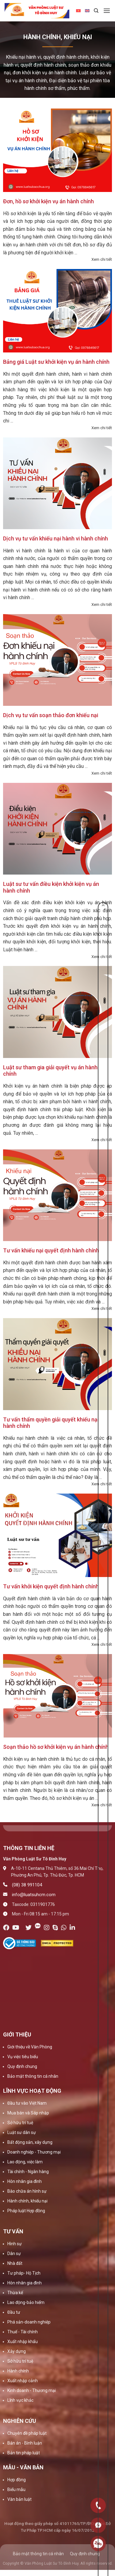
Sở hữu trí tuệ (20, 2122)
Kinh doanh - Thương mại (31, 2390)
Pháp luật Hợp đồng (26, 2210)
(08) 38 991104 (27, 1885)
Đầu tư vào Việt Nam (27, 2103)
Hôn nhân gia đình (24, 2181)
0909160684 (98, 2543)
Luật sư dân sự (21, 2132)
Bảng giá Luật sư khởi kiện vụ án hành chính (56, 362)
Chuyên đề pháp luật (27, 2433)
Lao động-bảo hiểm (25, 2302)
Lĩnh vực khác (20, 2400)
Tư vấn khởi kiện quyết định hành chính (51, 1586)
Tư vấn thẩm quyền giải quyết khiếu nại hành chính (51, 1422)
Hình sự (14, 2243)
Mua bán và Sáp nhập (28, 2112)
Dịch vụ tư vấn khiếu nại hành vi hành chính (55, 538)
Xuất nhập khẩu (22, 2341)
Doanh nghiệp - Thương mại (34, 2152)
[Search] (96, 11)
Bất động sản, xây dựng (29, 2142)
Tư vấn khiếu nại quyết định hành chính (51, 1250)
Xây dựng (16, 2351)
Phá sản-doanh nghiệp (29, 2322)
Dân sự (14, 2253)
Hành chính (18, 2370)
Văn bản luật (19, 2499)
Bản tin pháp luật (23, 2452)
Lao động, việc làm (25, 2161)
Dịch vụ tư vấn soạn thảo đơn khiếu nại (50, 715)
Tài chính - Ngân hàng (28, 2171)
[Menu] (106, 10)
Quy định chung (22, 2066)
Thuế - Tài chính (22, 2331)
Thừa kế (15, 2292)
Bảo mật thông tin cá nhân (32, 2076)
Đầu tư (13, 2312)
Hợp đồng (16, 2479)
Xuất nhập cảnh (22, 2380)
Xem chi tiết (101, 259)
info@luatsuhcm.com (34, 1894)
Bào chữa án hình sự (27, 2191)
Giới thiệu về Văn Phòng (29, 2046)
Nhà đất (14, 2263)
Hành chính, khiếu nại (27, 2200)
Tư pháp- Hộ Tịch (23, 2273)
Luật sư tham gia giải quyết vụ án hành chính (50, 1070)
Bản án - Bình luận (24, 2443)
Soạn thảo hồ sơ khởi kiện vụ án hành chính (56, 1747)
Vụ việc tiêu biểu (22, 2056)
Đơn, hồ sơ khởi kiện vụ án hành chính (48, 201)
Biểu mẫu (16, 2489)
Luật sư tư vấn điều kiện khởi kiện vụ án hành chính (51, 887)
